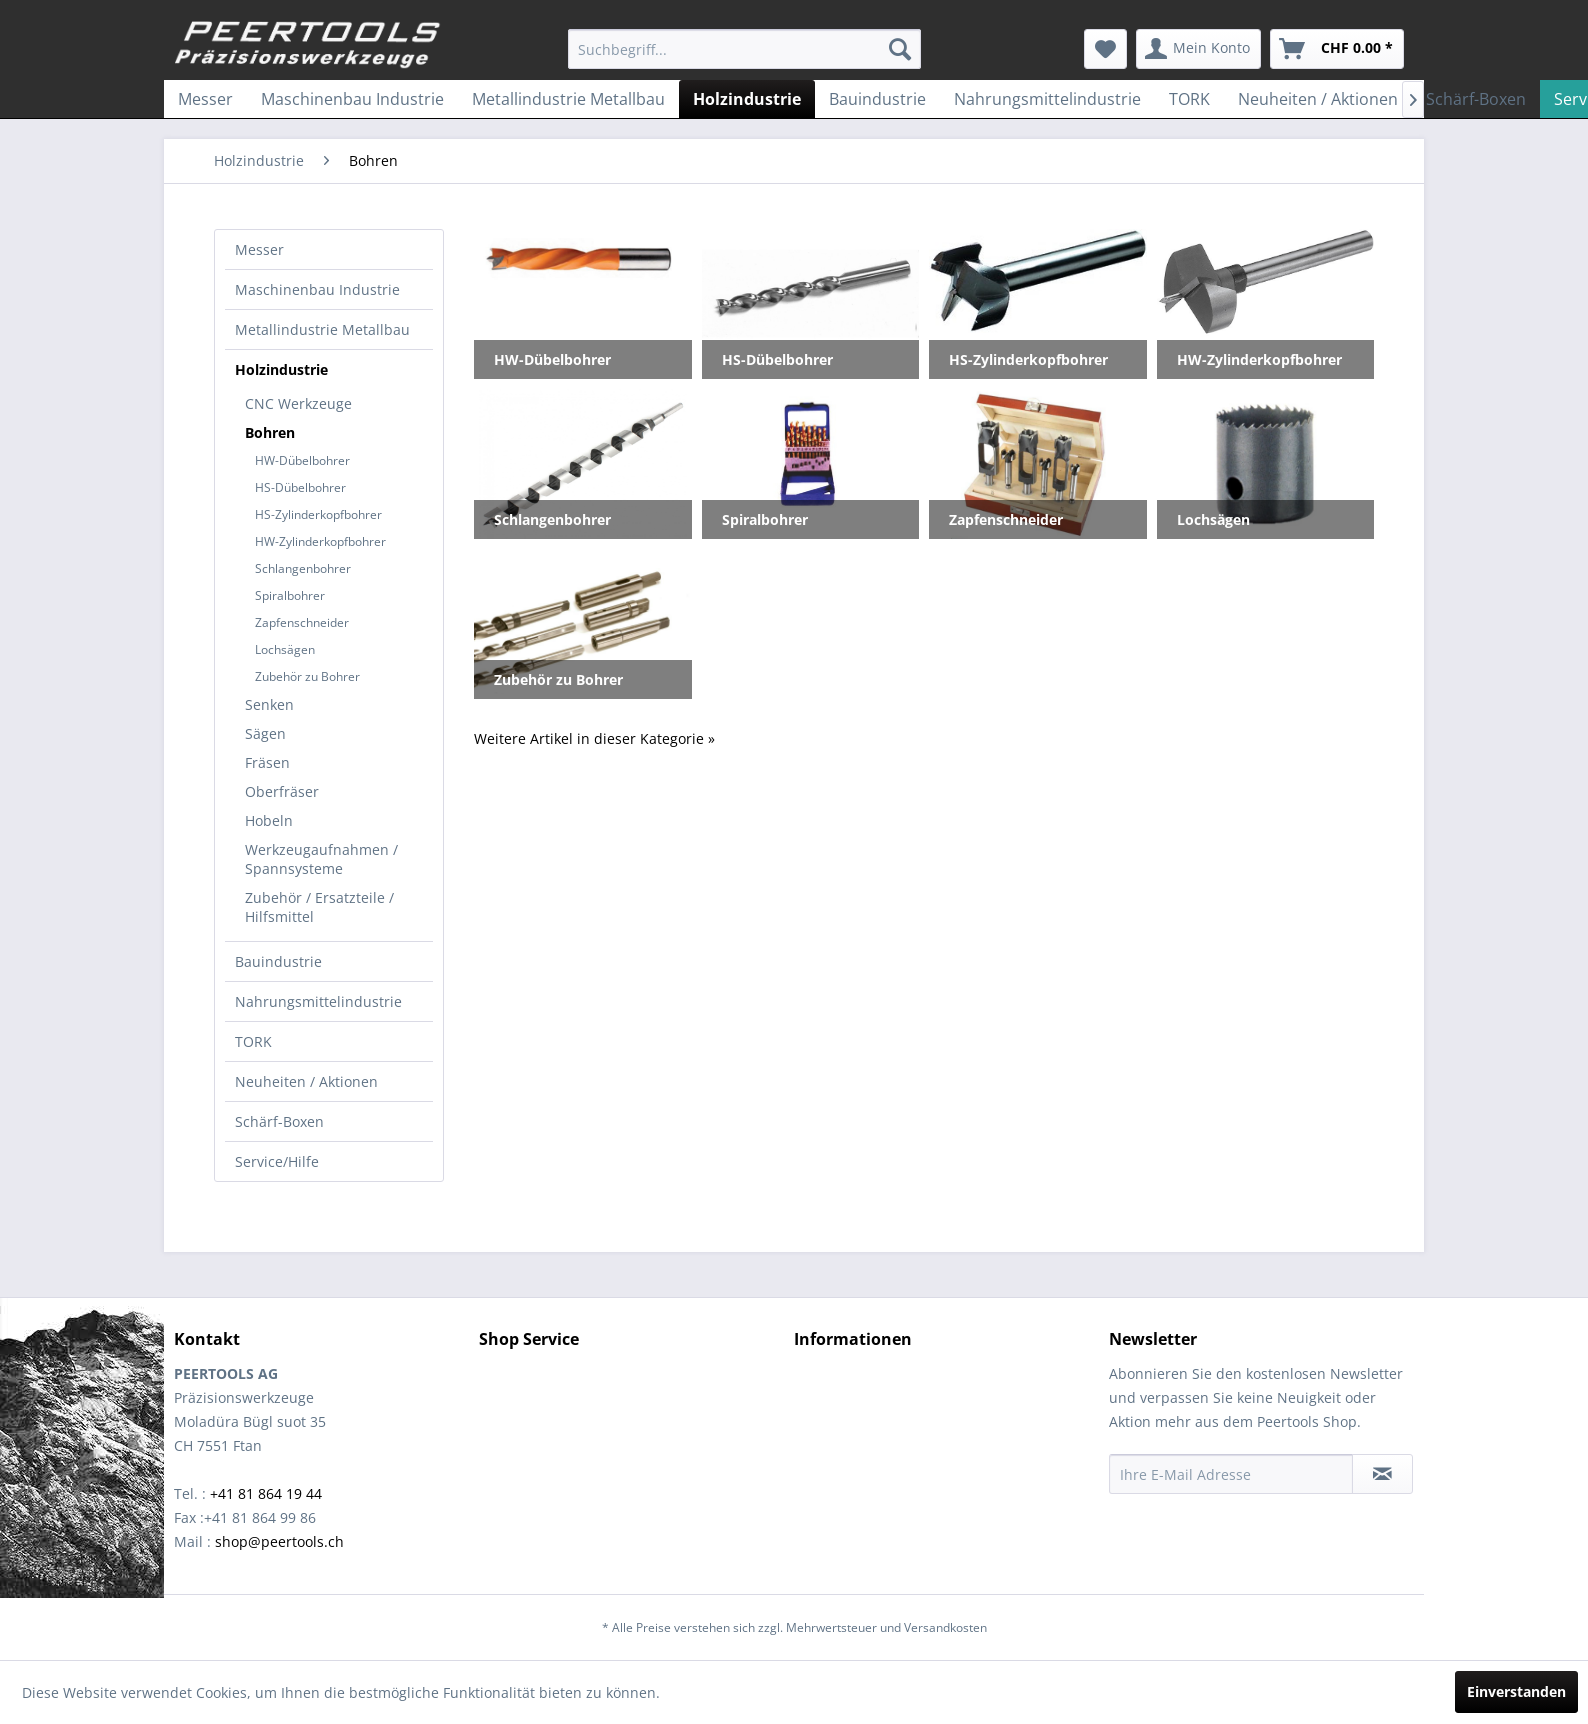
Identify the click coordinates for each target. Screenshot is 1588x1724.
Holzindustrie (281, 369)
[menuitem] (744, 49)
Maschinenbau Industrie (317, 289)
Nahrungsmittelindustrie (318, 1001)
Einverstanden (1516, 1691)
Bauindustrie (278, 961)
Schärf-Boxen (279, 1121)
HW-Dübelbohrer (302, 460)
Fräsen (267, 762)
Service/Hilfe (277, 1161)
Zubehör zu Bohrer (307, 676)
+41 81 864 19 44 (266, 1493)
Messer (259, 249)
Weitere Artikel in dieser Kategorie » (594, 738)
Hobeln (269, 820)
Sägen (265, 733)
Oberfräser (282, 791)
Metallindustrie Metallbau (322, 329)
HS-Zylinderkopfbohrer (318, 514)
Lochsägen (285, 649)
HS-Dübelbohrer (300, 487)
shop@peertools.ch (279, 1541)
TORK (253, 1041)
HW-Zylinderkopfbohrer (320, 541)
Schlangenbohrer (303, 568)
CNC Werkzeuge (298, 403)
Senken (269, 704)
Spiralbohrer (290, 595)
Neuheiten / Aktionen (306, 1081)
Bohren (270, 432)
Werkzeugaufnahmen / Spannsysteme (321, 859)
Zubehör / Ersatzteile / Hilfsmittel (319, 907)
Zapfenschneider (302, 622)
